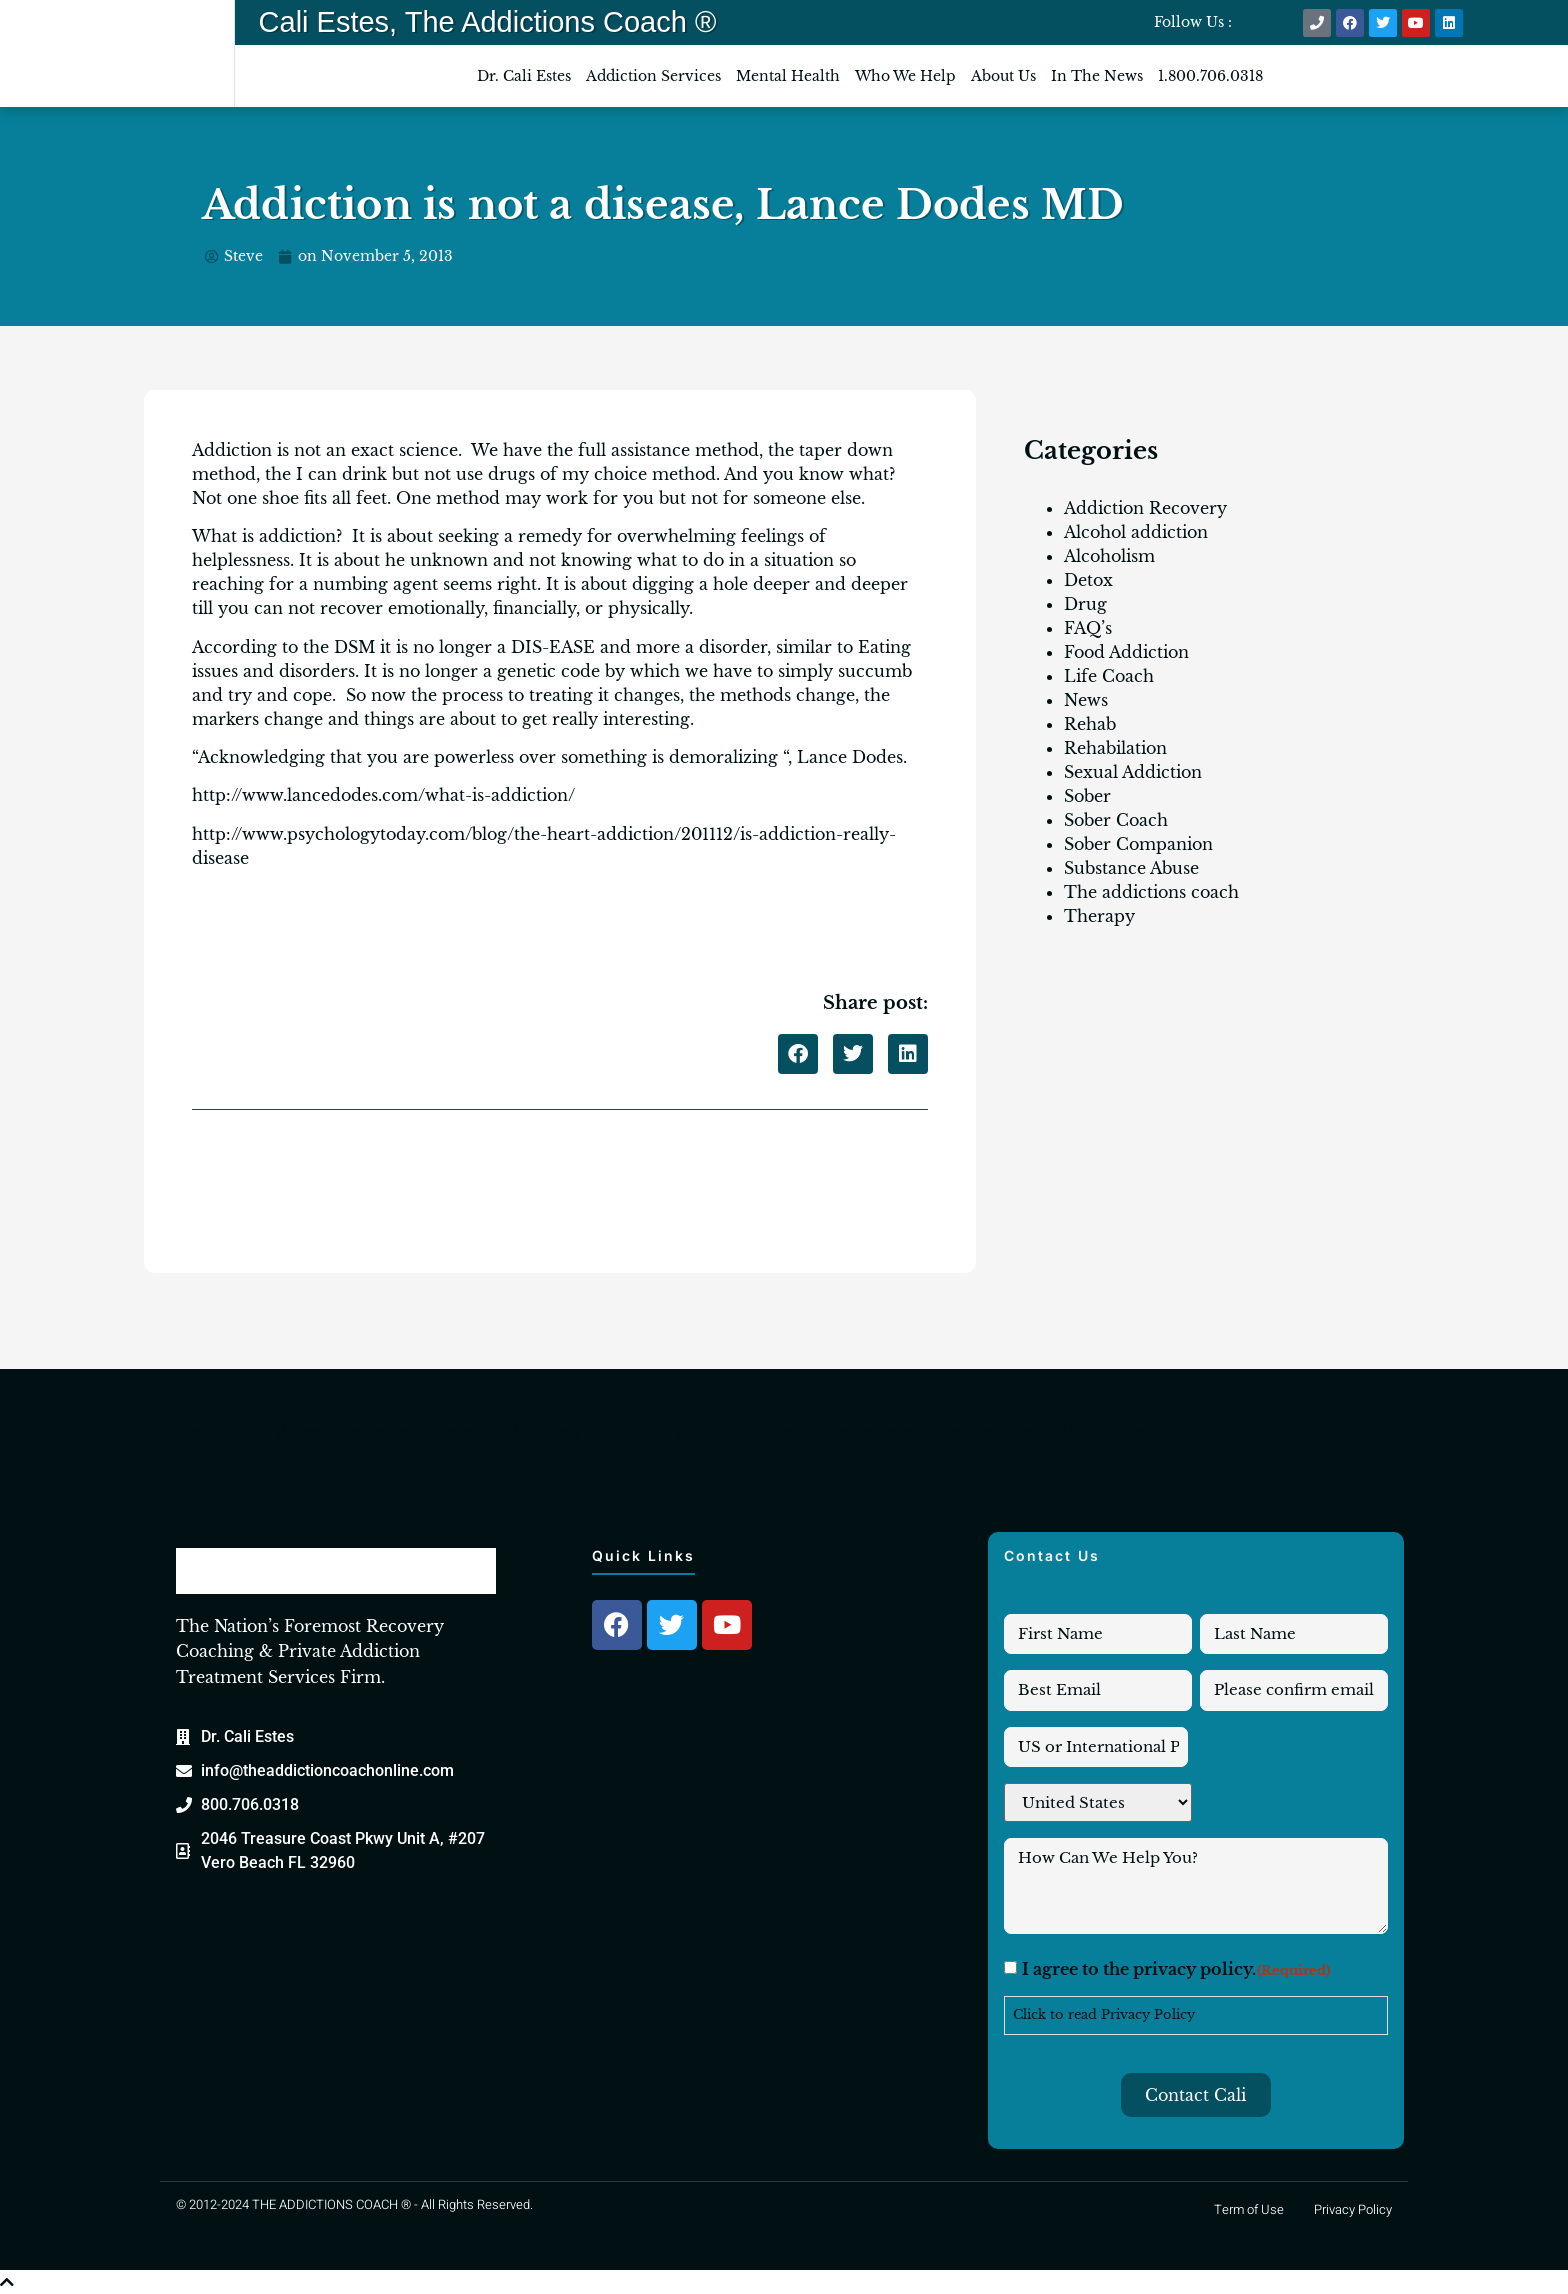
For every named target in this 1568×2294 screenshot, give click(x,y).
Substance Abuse (1131, 868)
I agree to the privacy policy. (1176, 1971)
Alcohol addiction (1136, 532)
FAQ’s (1088, 628)
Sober (1087, 796)
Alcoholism (1109, 556)
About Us (1003, 76)
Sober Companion (1138, 844)
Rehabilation (1115, 748)
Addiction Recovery (1145, 508)
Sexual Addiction (1133, 772)
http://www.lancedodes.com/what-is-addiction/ (383, 795)
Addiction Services (653, 76)
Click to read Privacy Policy (1104, 2014)
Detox (1088, 580)
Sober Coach (1116, 820)
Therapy (1099, 916)
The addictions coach (1151, 892)
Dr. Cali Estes (524, 76)
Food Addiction (1126, 652)
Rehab (1090, 724)
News (1086, 700)
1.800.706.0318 (1210, 76)
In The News (1097, 76)
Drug (1085, 604)
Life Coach (1109, 676)
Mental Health (788, 76)
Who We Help (905, 76)
